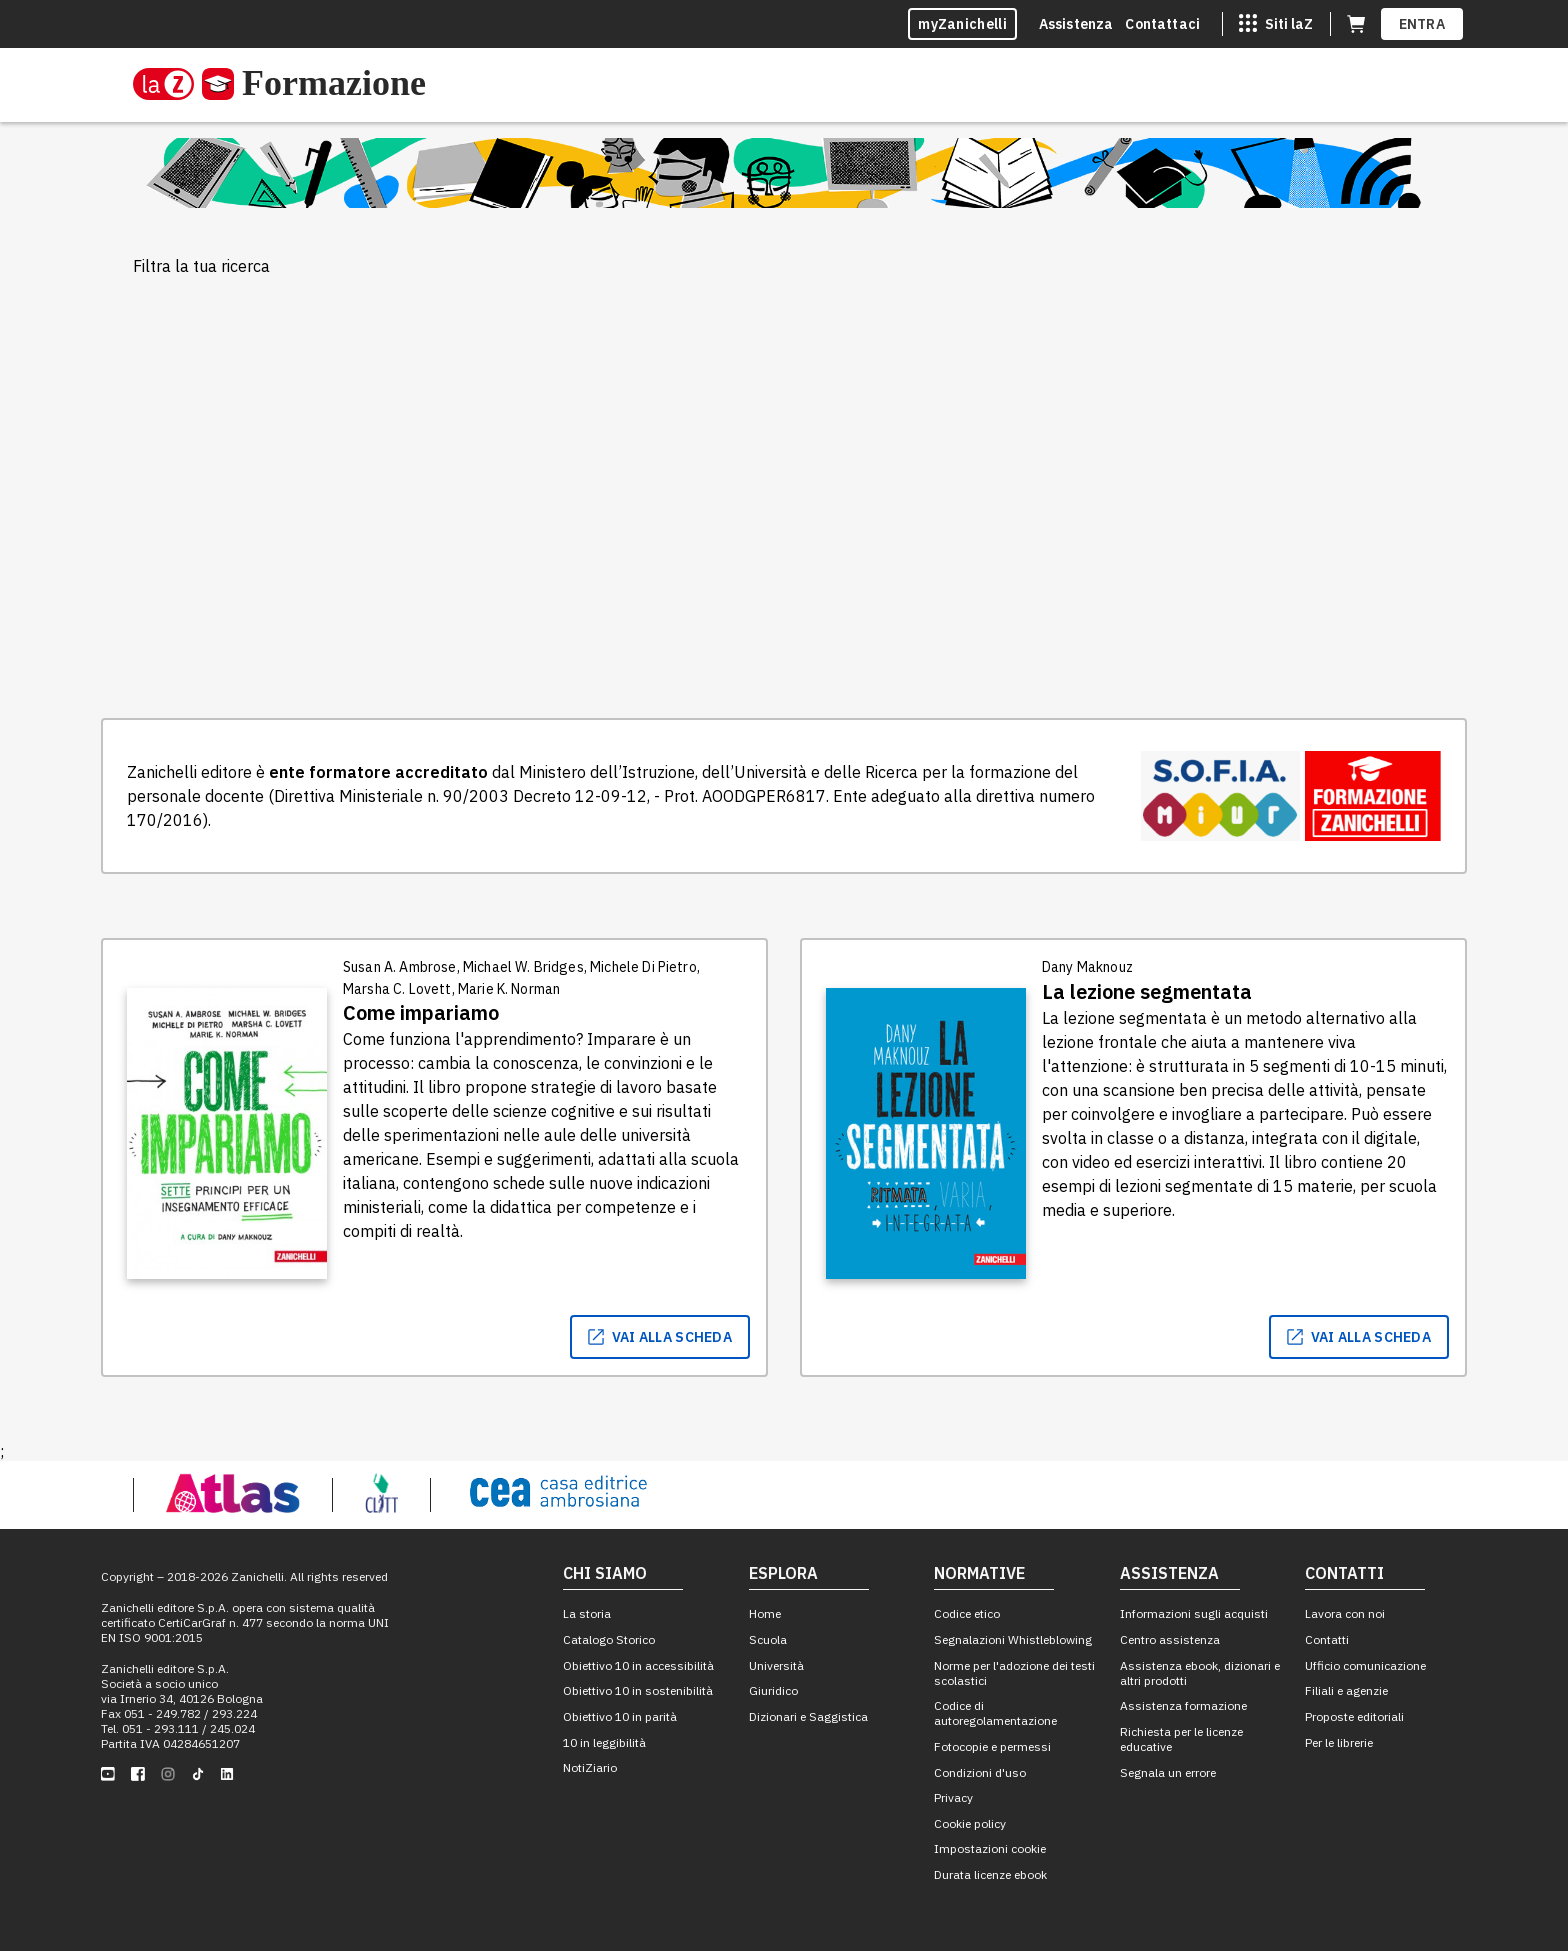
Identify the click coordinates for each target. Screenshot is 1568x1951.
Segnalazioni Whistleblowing (1013, 1639)
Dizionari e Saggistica (808, 1716)
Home (765, 1613)
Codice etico (967, 1613)
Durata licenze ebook (990, 1874)
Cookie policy (970, 1823)
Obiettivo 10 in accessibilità (638, 1665)
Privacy (953, 1797)
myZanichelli (962, 24)
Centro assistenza (1170, 1639)
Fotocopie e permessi (992, 1746)
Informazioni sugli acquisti (1194, 1613)
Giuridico (773, 1690)
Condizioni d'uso (980, 1772)
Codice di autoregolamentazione (995, 1713)
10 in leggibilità (604, 1742)
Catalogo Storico (609, 1639)
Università (776, 1665)
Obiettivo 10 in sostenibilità (638, 1690)
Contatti (1327, 1639)
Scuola (768, 1639)
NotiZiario (590, 1767)
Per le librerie (1339, 1742)
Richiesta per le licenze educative (1181, 1739)
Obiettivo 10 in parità (620, 1716)
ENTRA (1422, 24)
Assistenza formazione (1183, 1705)
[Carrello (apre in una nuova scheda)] (1356, 24)
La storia (587, 1613)
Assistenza (1076, 24)
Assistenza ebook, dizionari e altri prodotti (1200, 1673)
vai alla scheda (660, 1337)
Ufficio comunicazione (1365, 1665)
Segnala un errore (1168, 1772)
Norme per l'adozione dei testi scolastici (1014, 1673)
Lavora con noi (1345, 1613)
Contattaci (1162, 24)
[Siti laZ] (1276, 24)
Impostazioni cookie (990, 1848)
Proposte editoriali (1354, 1716)
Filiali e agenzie (1346, 1690)
